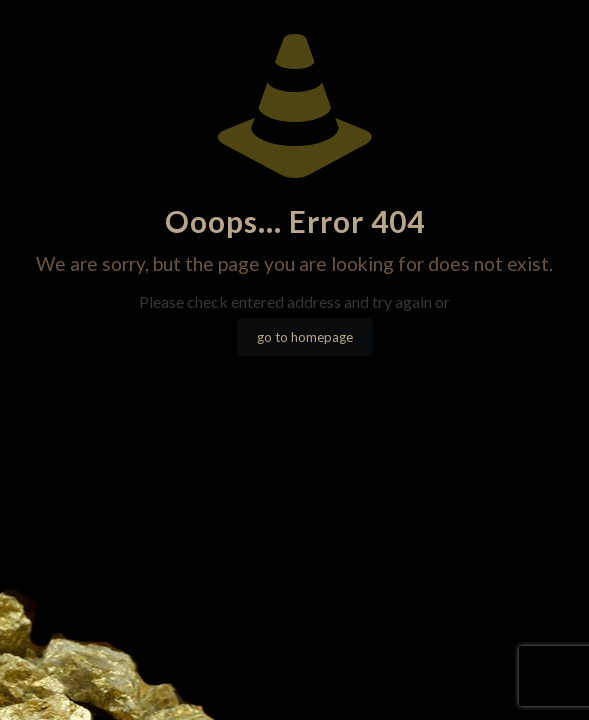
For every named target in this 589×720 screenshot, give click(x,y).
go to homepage (305, 337)
